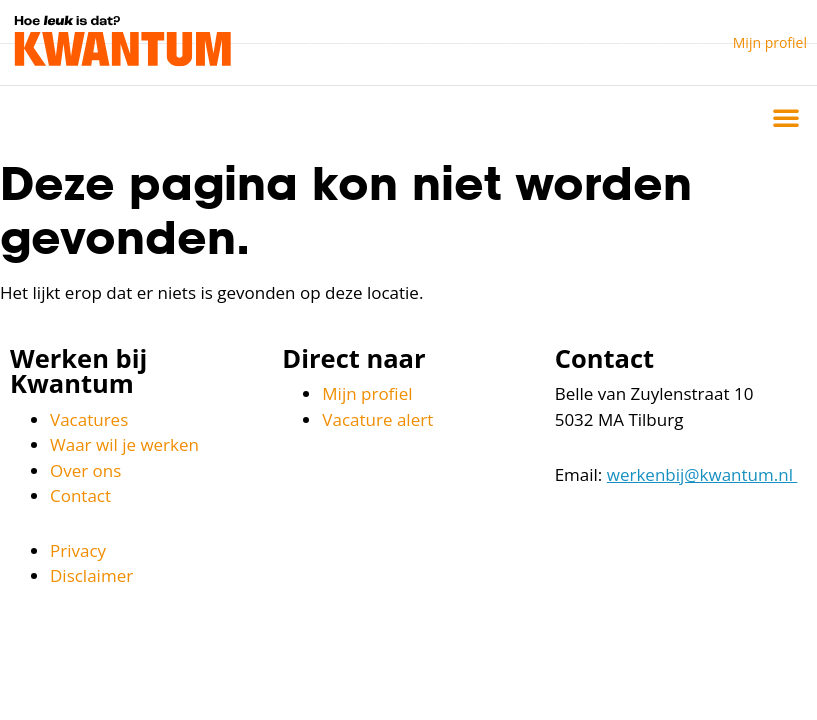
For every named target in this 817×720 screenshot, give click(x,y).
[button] (786, 117)
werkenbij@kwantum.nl (702, 474)
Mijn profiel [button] (770, 42)
